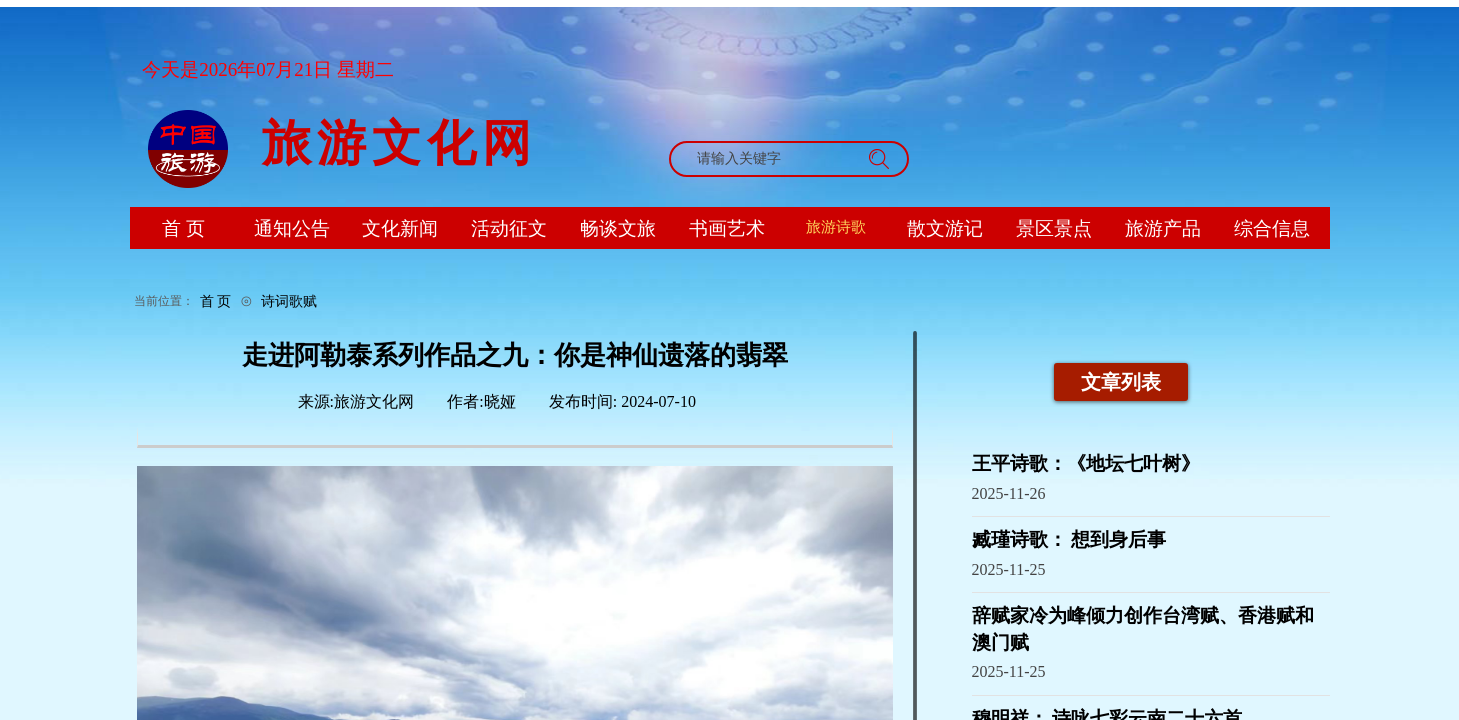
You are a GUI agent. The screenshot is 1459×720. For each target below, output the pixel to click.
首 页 (216, 301)
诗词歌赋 (289, 301)
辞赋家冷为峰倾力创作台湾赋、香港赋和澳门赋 (1143, 629)
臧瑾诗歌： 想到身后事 (1069, 539)
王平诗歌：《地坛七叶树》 (1086, 463)
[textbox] (770, 159)
